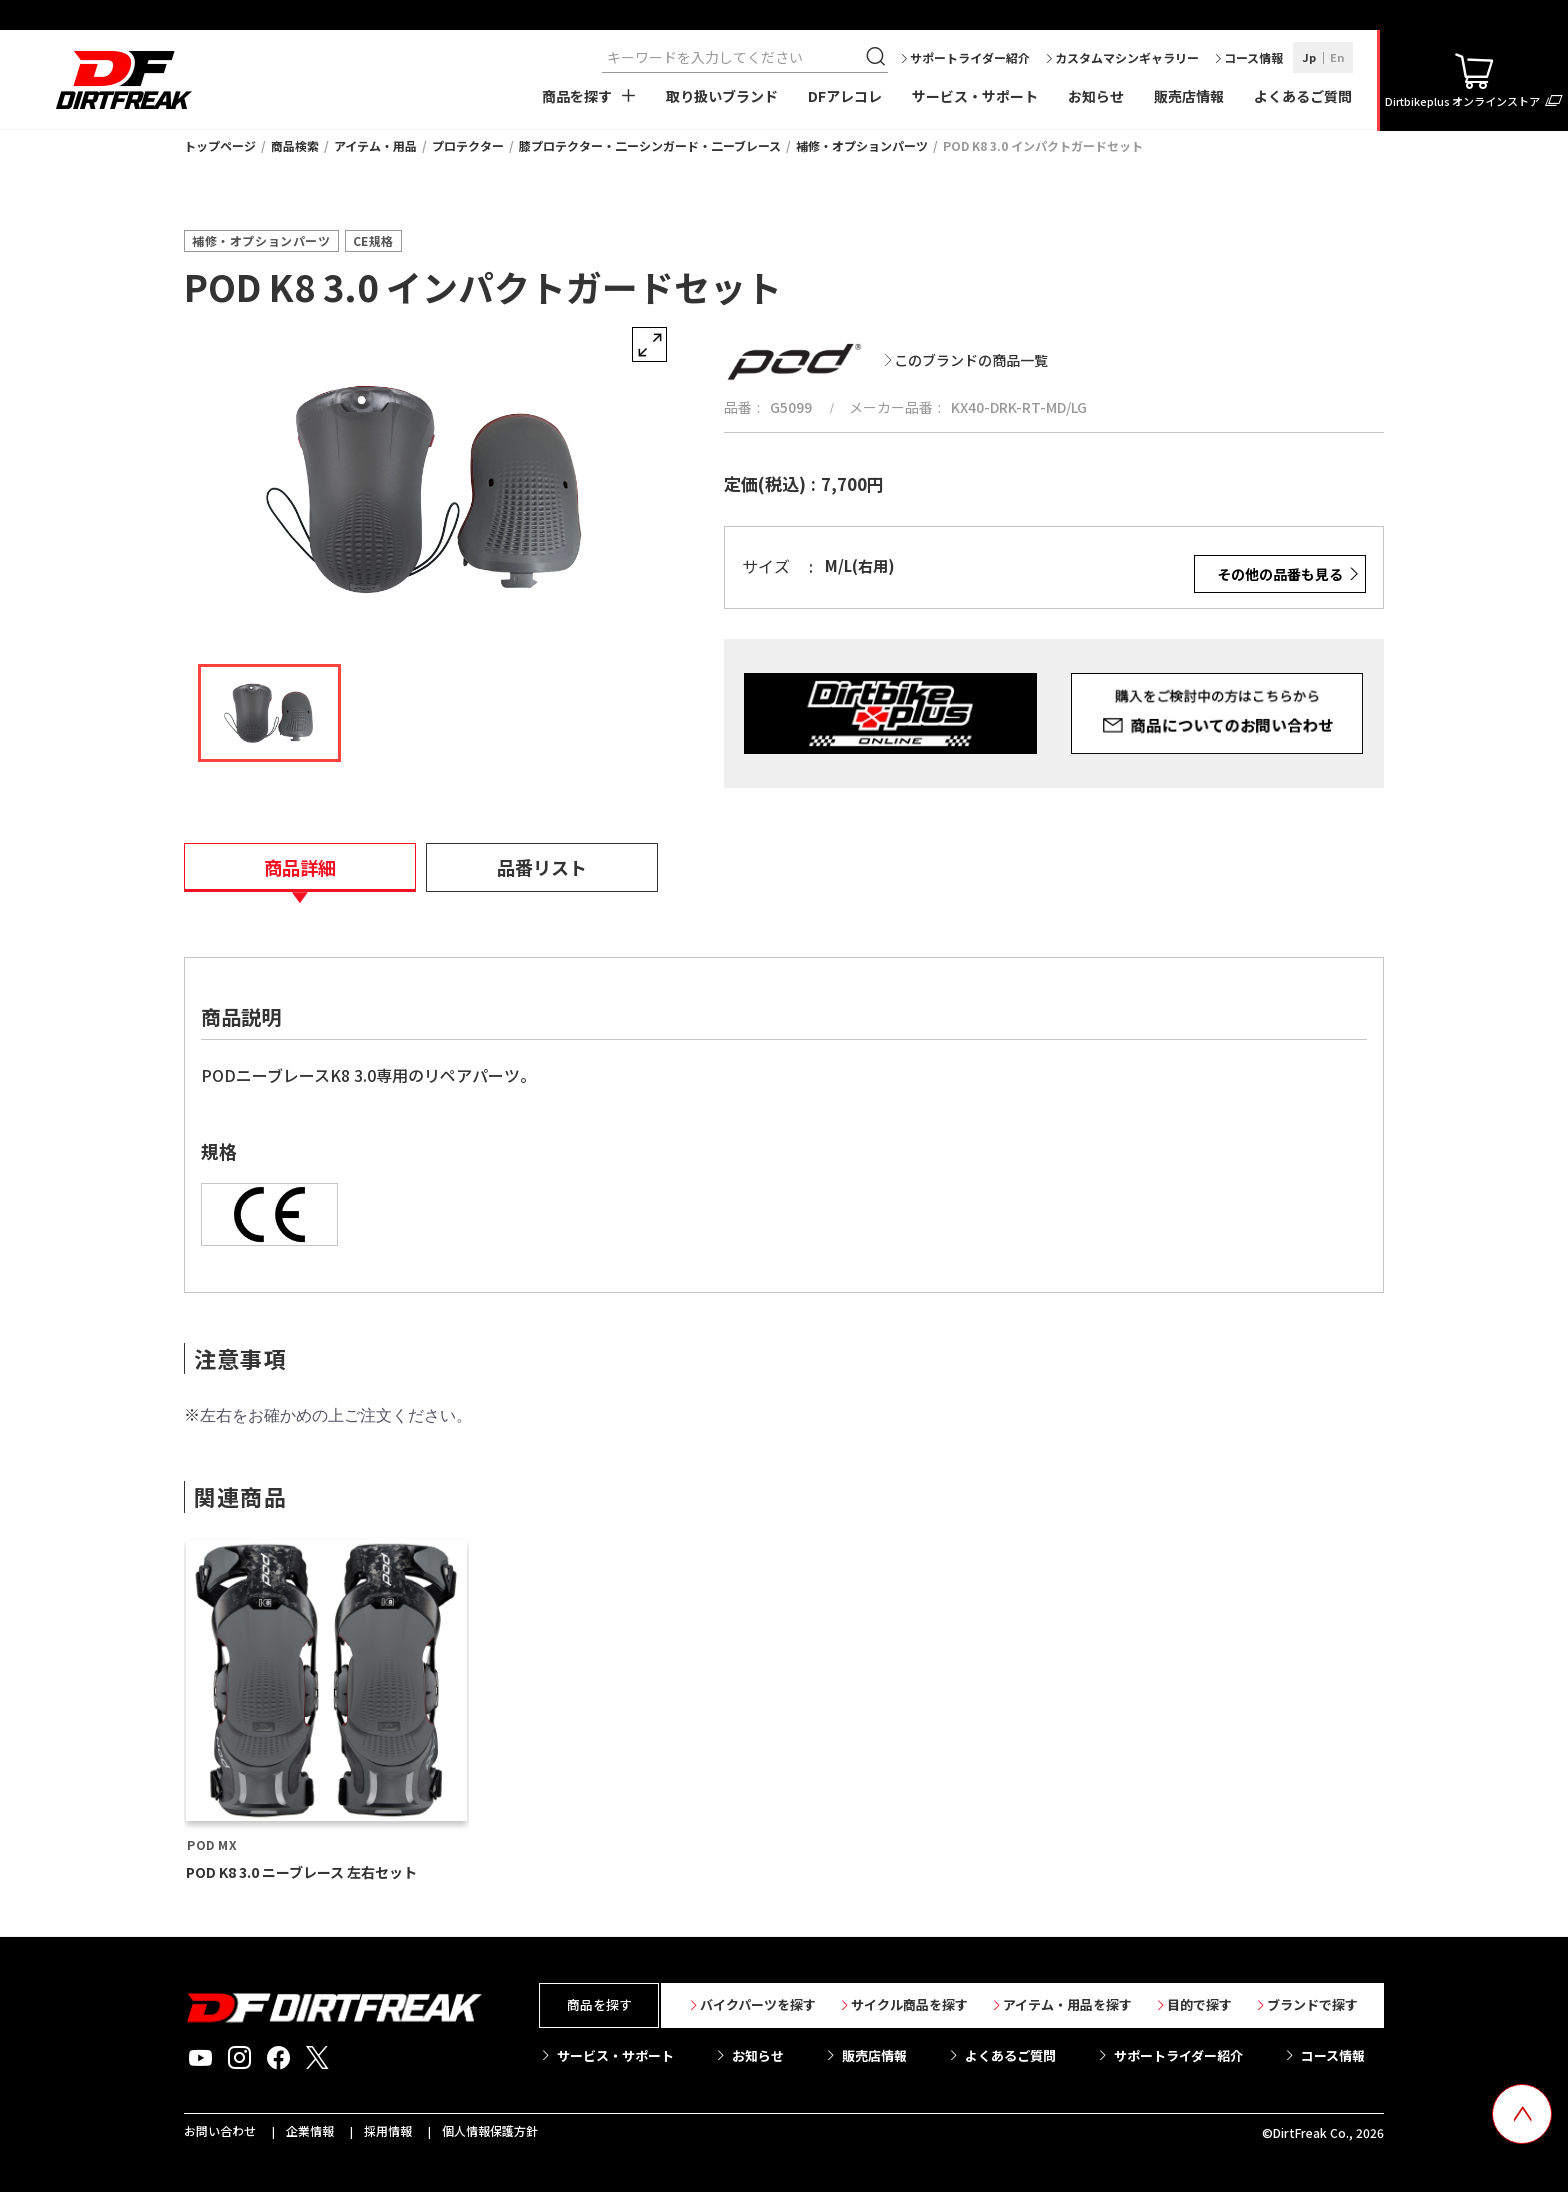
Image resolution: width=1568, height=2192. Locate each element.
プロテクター (468, 145)
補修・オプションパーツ (862, 145)
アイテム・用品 (375, 145)
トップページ (220, 145)
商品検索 (295, 145)
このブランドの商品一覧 (971, 360)
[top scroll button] (1522, 2114)
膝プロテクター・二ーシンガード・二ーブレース (650, 145)
